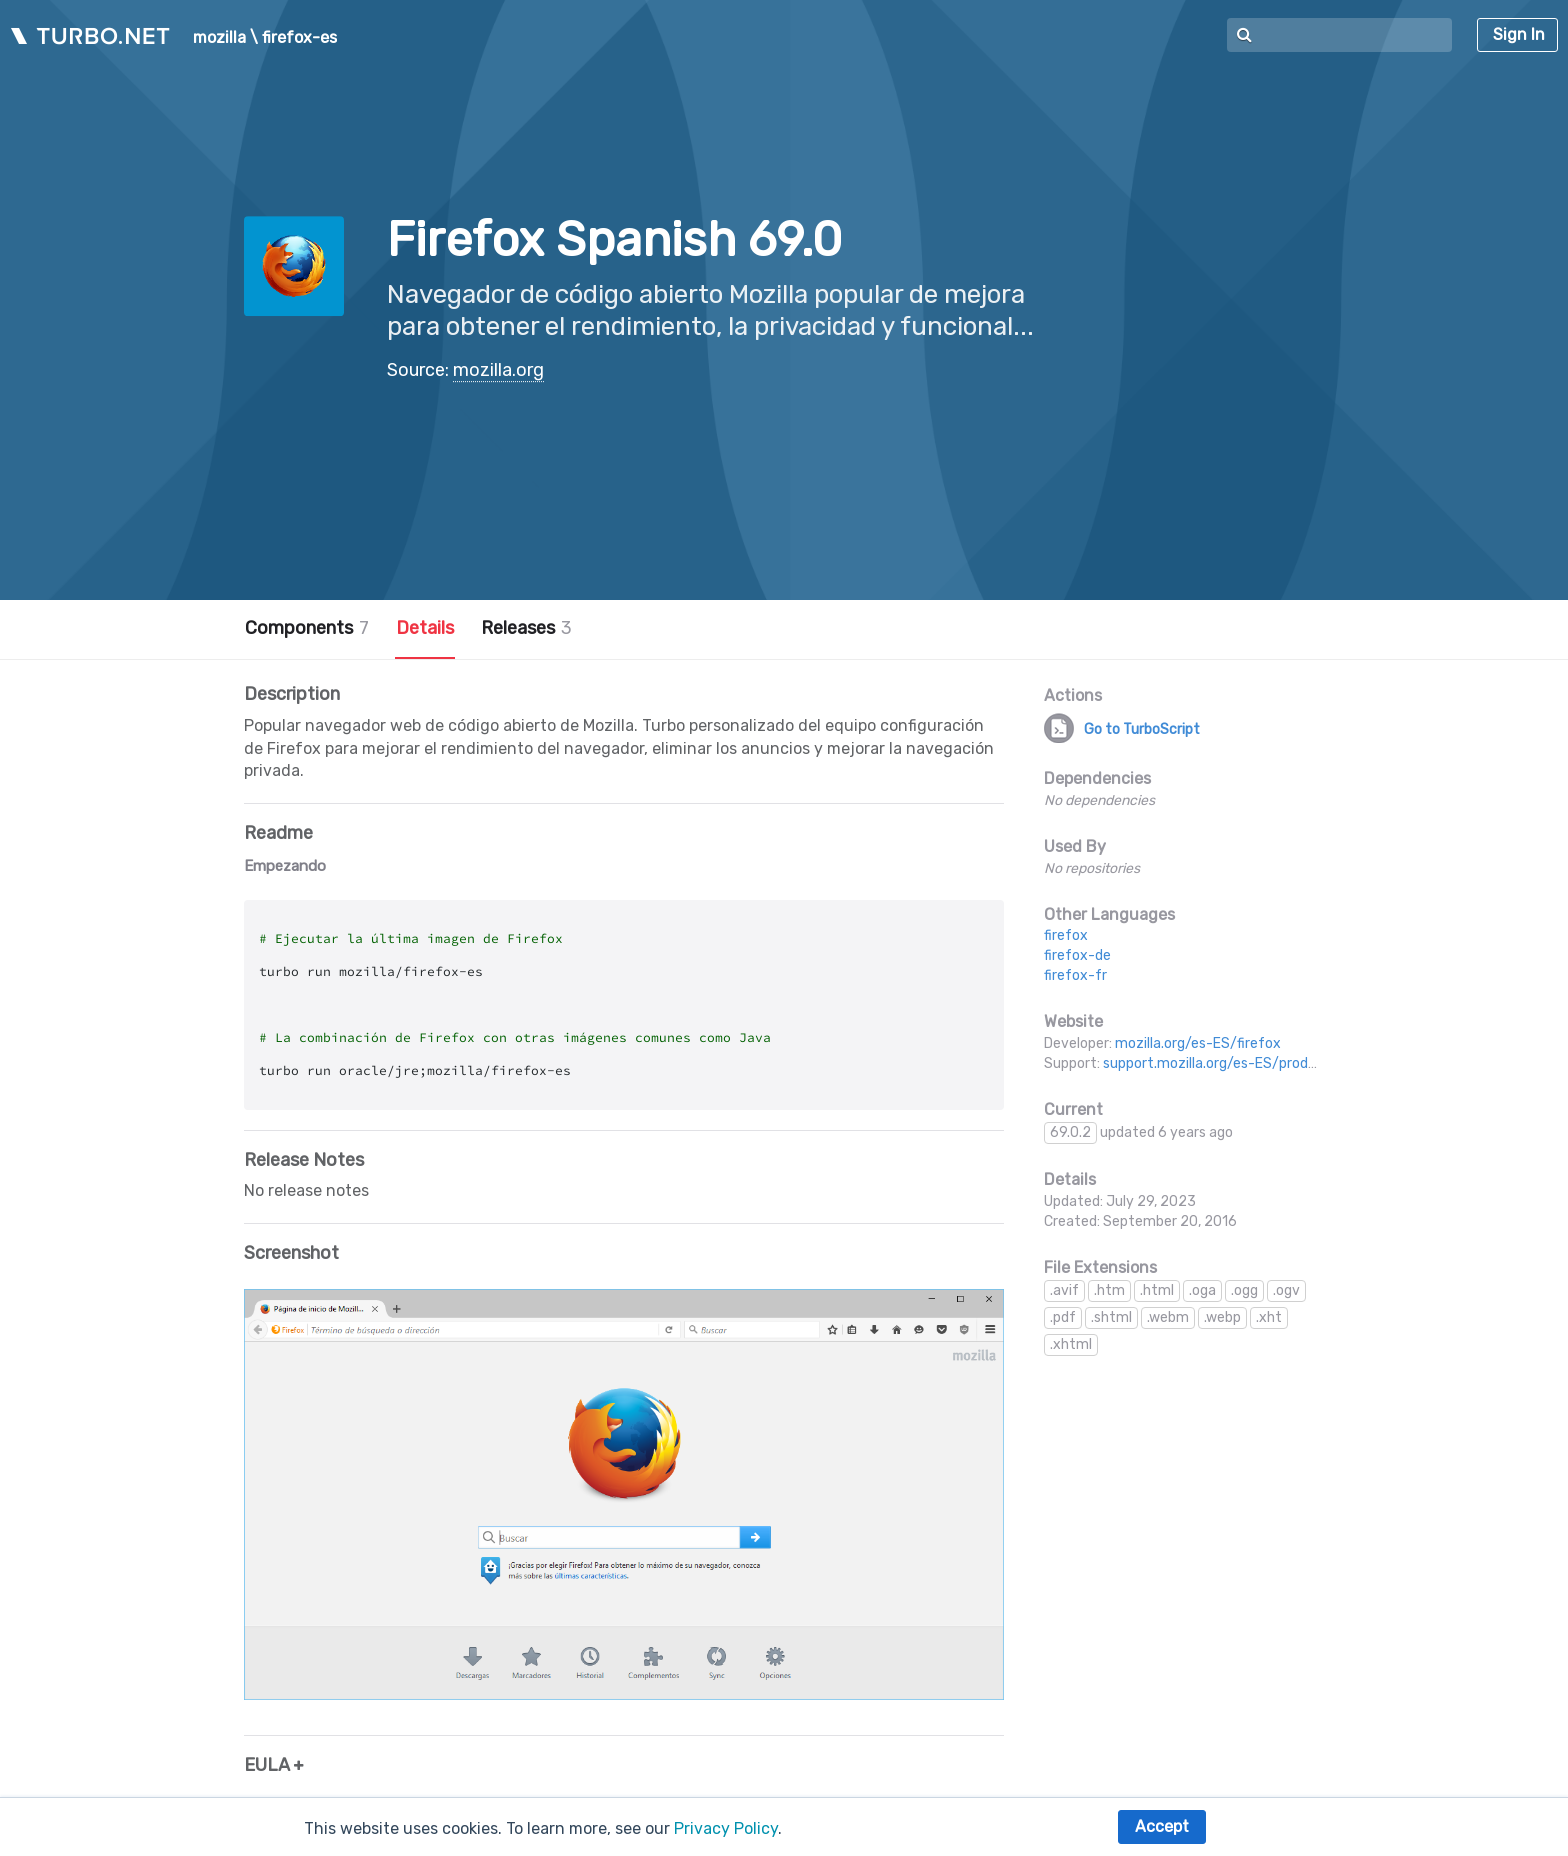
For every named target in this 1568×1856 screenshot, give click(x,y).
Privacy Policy (726, 1828)
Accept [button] (1162, 1826)
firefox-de (1077, 955)
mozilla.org (498, 370)
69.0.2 (1070, 1132)
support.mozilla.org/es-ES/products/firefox (1246, 1063)
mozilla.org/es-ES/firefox (1198, 1043)
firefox (1066, 935)
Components (307, 628)
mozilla (219, 38)
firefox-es (299, 38)
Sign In (1519, 34)
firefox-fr (1075, 975)
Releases (526, 628)
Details (425, 628)
